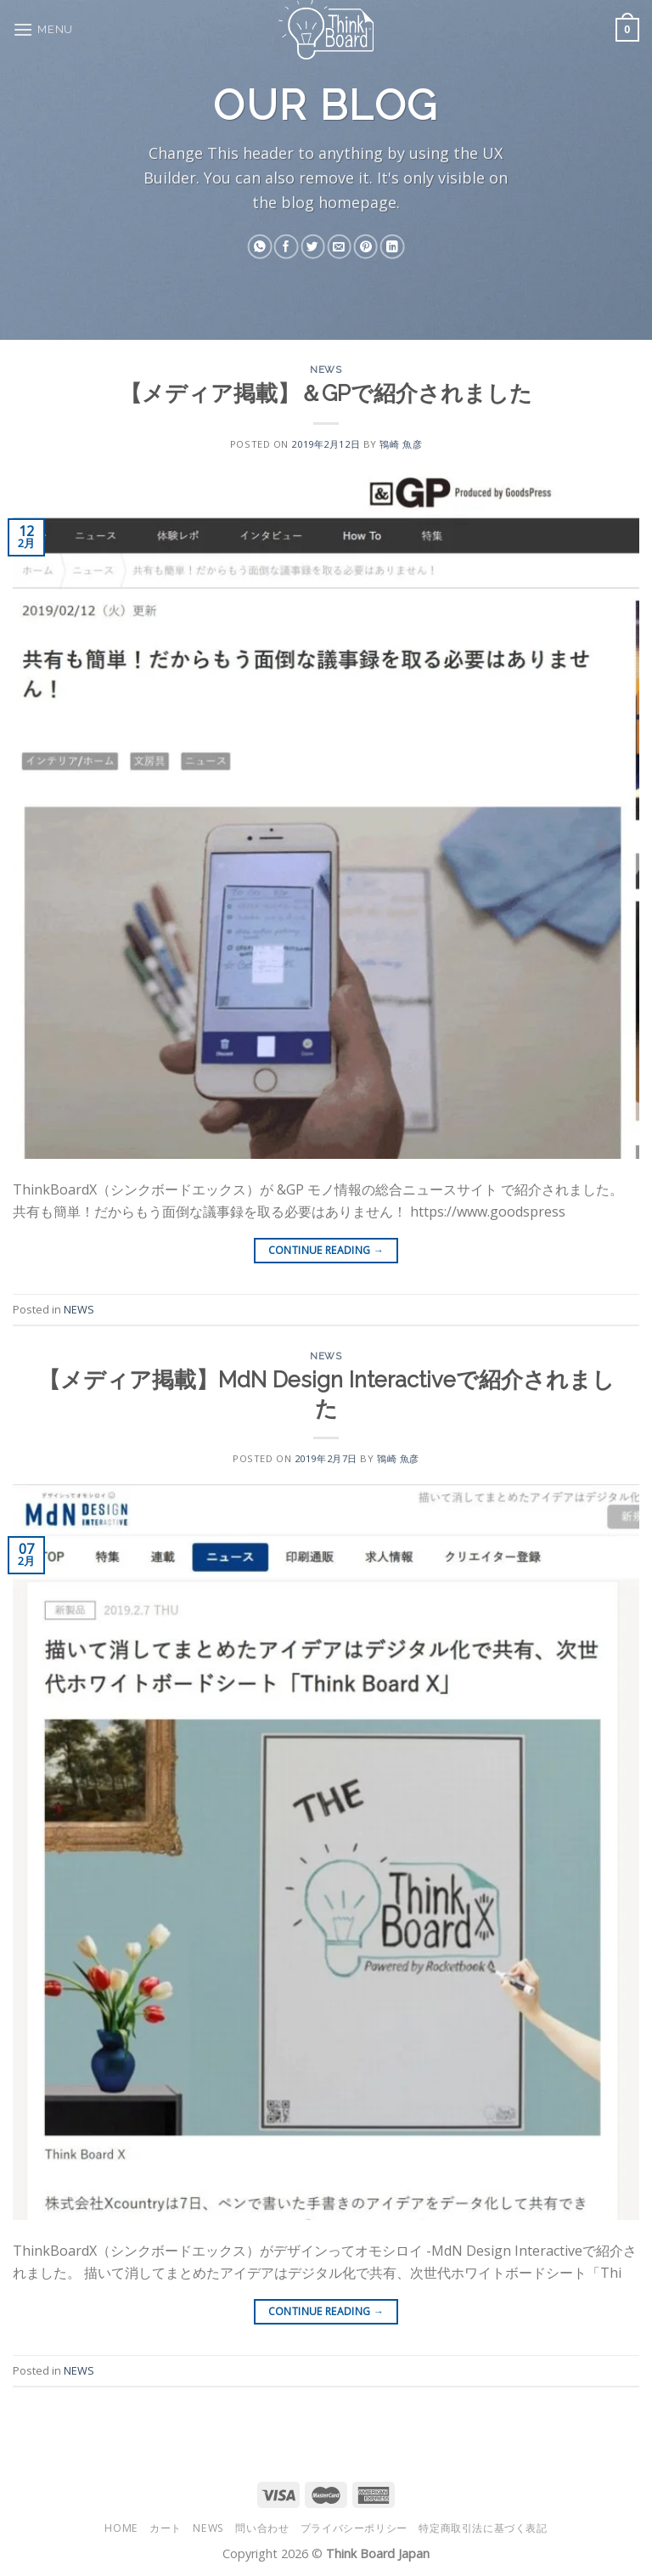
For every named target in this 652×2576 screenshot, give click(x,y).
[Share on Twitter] (312, 246)
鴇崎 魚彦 (400, 444)
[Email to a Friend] (339, 246)
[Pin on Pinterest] (366, 246)
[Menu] (43, 29)
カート (165, 2528)
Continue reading (326, 1250)
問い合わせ (262, 2528)
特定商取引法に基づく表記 (483, 2528)
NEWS (325, 370)
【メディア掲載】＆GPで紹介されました (326, 393)
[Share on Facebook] (286, 246)
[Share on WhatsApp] (260, 246)
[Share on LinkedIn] (392, 246)
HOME (121, 2528)
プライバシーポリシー (354, 2528)
